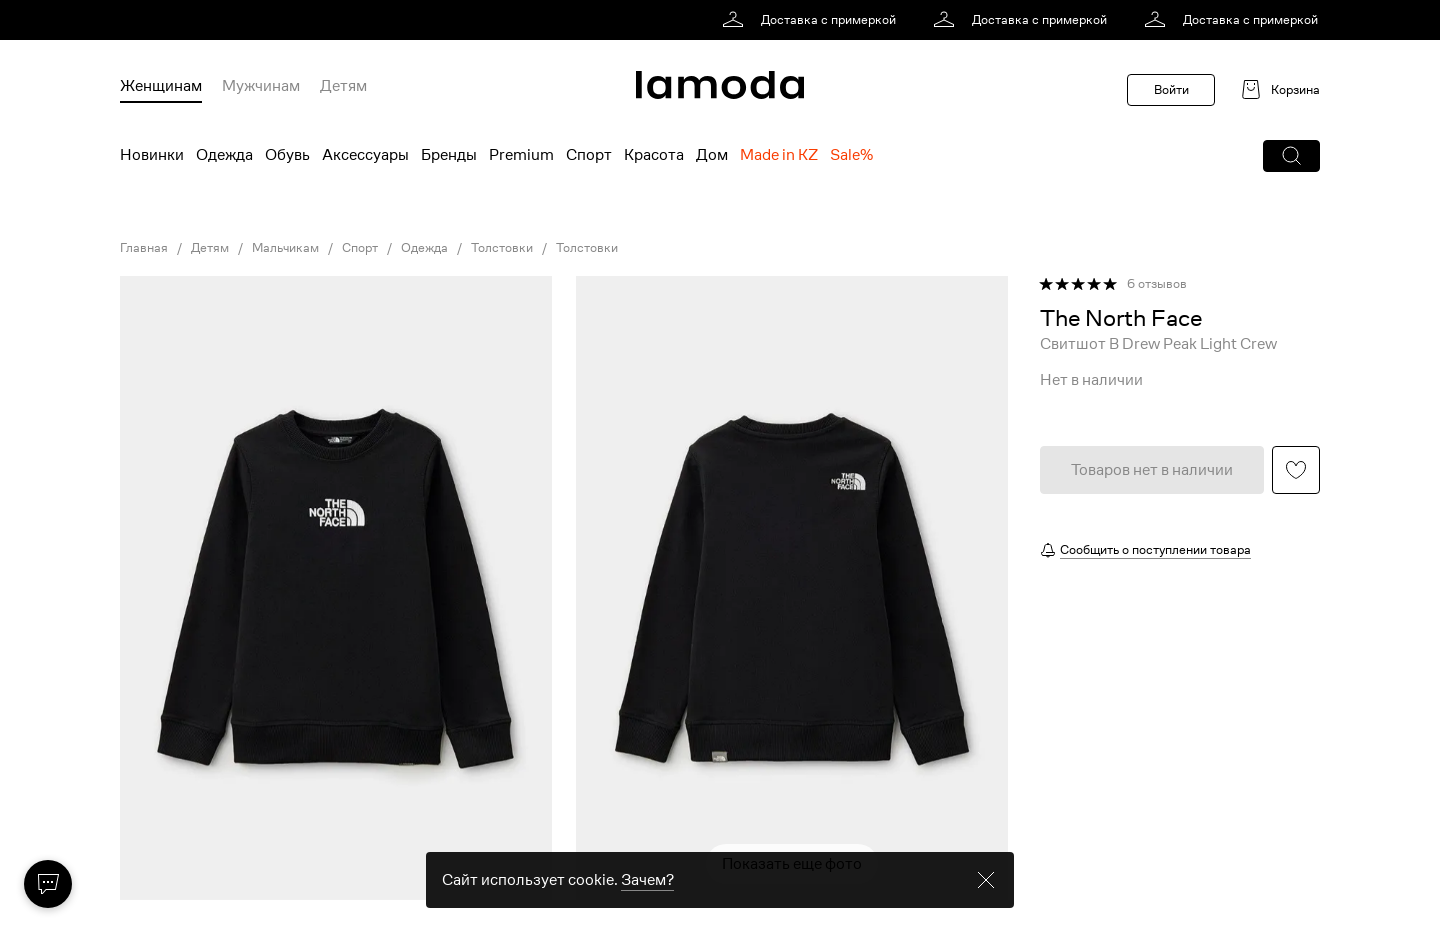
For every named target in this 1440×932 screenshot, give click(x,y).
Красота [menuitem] (654, 155)
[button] (1291, 156)
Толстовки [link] (502, 248)
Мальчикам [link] (285, 248)
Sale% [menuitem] (851, 155)
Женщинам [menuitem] (161, 86)
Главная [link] (144, 248)
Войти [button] (1171, 89)
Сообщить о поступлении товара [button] (1155, 549)
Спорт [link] (360, 248)
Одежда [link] (424, 248)
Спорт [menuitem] (589, 155)
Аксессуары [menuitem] (365, 155)
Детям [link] (210, 248)
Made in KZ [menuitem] (779, 155)
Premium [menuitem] (521, 155)
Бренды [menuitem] (449, 155)
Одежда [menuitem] (224, 155)
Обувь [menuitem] (287, 155)
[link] (812, 20)
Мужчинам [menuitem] (261, 86)
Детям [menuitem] (343, 86)
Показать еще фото (792, 864)
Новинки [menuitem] (152, 155)
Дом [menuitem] (712, 155)
